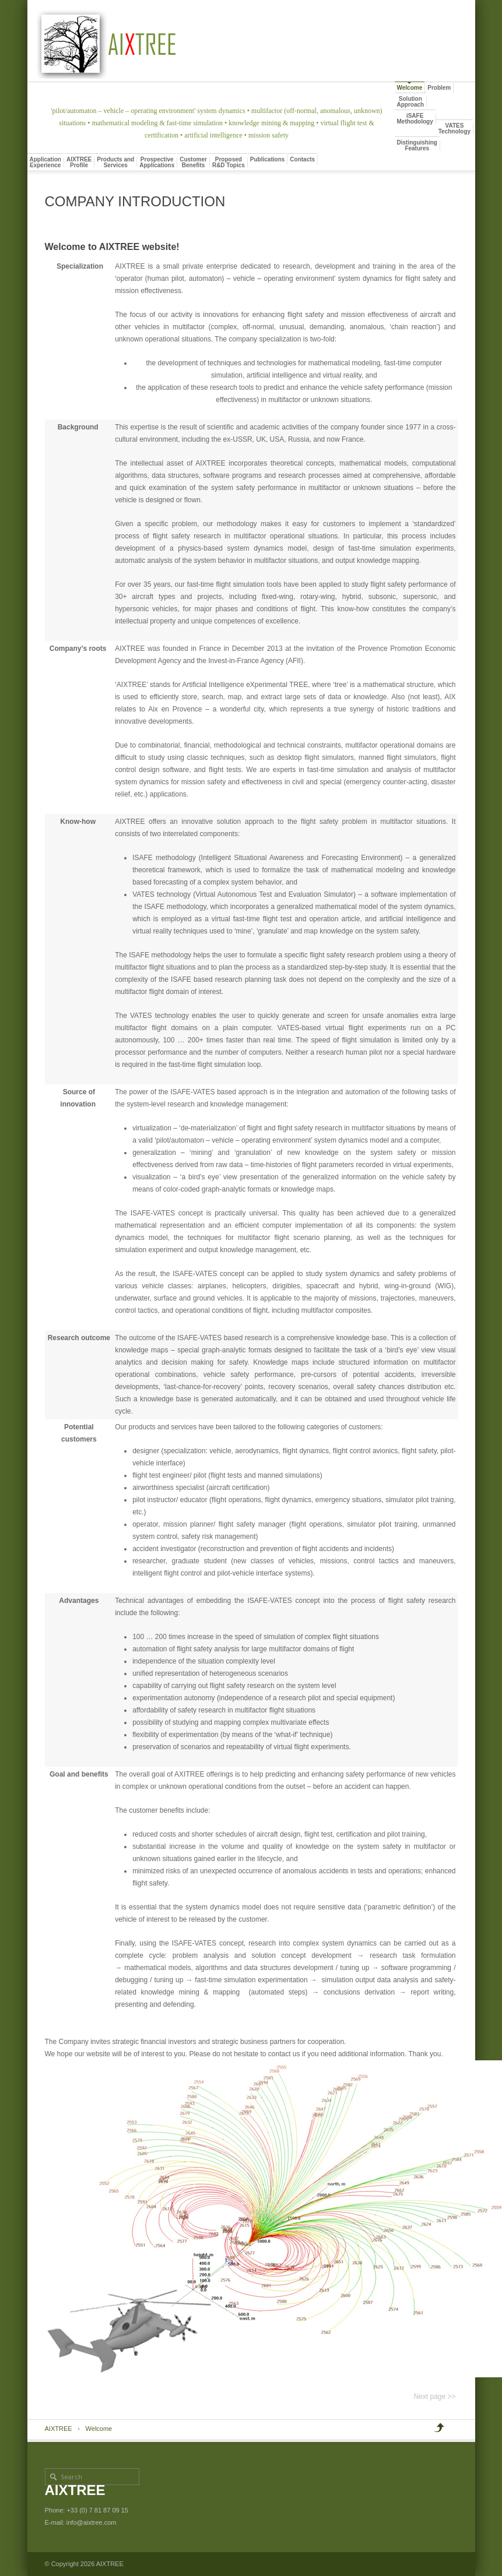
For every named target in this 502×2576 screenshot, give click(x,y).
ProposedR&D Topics (228, 162)
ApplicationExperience (45, 162)
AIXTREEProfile (79, 162)
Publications (267, 159)
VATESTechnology (454, 128)
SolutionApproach (410, 102)
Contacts (302, 159)
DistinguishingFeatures (417, 145)
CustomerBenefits (193, 162)
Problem (439, 87)
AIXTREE (58, 2428)
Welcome (410, 87)
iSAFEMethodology (415, 118)
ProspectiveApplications (156, 162)
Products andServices (115, 162)
